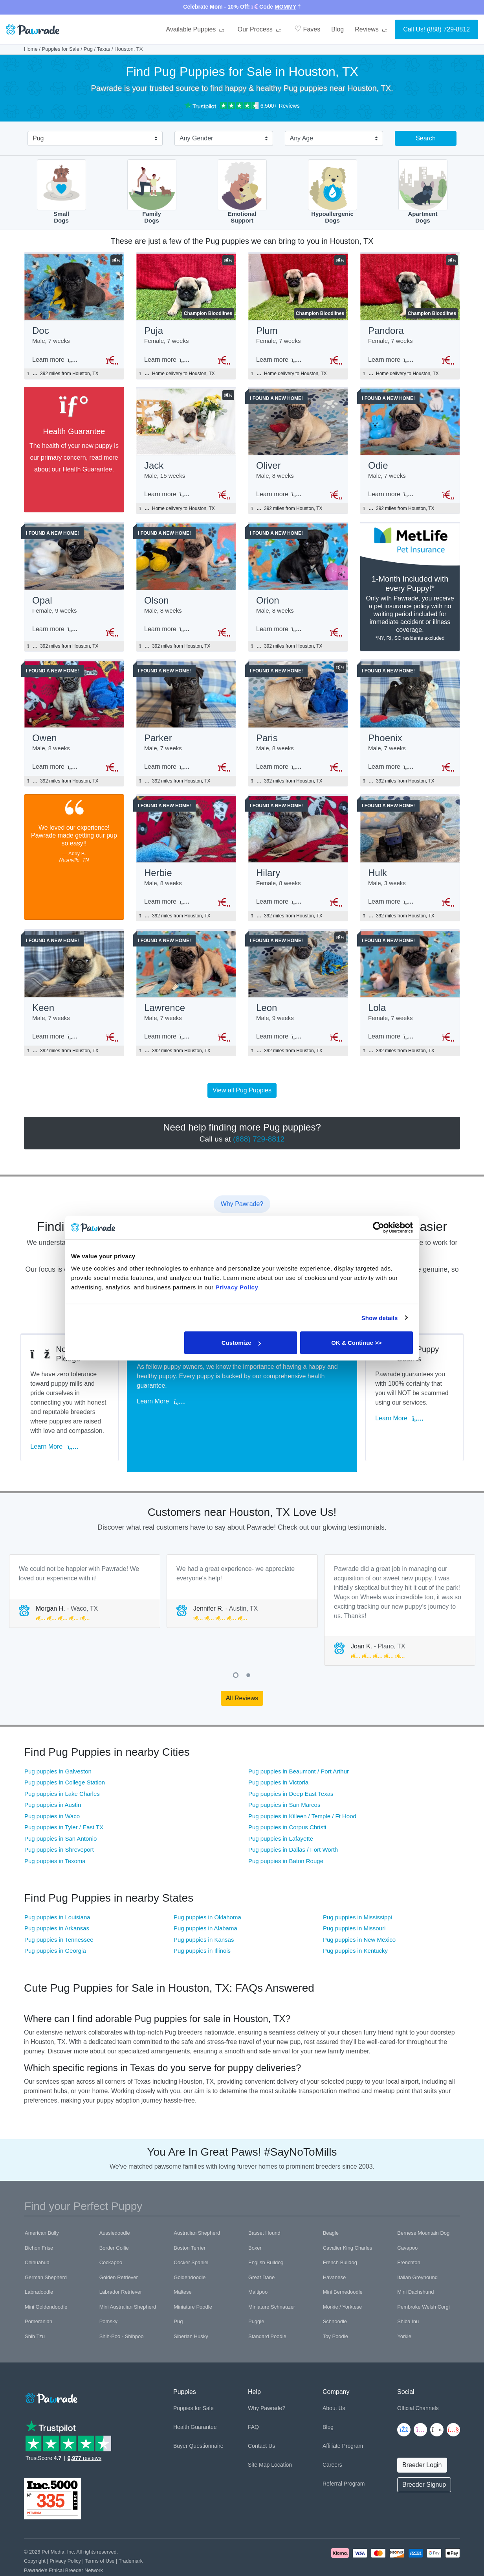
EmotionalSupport (242, 191)
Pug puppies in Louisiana (57, 1892)
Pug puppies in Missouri (354, 1903)
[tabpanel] (84, 1566)
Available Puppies (196, 29)
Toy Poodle (335, 2311)
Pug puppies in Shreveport (59, 1824)
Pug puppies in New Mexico (359, 1914)
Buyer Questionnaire (198, 2421)
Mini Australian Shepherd (127, 2282)
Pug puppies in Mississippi (357, 1892)
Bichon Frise (39, 2223)
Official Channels (418, 2383)
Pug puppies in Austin (52, 1779)
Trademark (131, 2536)
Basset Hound (264, 2208)
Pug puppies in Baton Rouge (285, 1835)
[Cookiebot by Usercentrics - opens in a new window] (378, 1227)
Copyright (35, 2536)
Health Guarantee (87, 471)
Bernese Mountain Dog (423, 2208)
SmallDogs (61, 191)
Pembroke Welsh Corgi (423, 2282)
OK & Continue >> (356, 1342)
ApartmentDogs (422, 191)
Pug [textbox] (38, 138)
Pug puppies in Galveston (58, 1746)
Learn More (58, 1432)
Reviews (372, 29)
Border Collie (114, 2223)
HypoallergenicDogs (332, 191)
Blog (337, 29)
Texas (103, 49)
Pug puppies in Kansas (204, 1914)
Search (426, 138)
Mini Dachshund (415, 2267)
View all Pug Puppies (242, 1100)
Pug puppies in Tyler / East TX (63, 1802)
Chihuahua (37, 2237)
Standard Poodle (267, 2311)
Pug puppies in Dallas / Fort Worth (293, 1824)
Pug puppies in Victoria (278, 1757)
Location (281, 2439)
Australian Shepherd (197, 2208)
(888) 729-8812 (448, 29)
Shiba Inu (408, 2296)
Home (31, 49)
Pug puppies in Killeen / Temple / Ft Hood (302, 1791)
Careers (332, 2439)
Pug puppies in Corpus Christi (287, 1802)
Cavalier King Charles (347, 2223)
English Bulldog (266, 2237)
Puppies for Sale (60, 49)
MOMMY (285, 7)
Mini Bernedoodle (343, 2267)
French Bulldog (340, 2237)
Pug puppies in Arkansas (56, 1903)
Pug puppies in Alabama (205, 1903)
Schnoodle (335, 2296)
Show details (379, 1317)
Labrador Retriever (120, 2267)
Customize (241, 1342)
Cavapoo (407, 2223)
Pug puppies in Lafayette (280, 1813)
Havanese (334, 2252)
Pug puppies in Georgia (55, 1925)
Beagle (331, 2208)
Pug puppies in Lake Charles (62, 1768)
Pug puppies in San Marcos (284, 1779)
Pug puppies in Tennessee (59, 1914)
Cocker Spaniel (191, 2237)
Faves (307, 28)
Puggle (256, 2296)
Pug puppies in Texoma (55, 1835)
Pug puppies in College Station (64, 1757)
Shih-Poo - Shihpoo (121, 2311)
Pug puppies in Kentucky (355, 1925)
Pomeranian (38, 2296)
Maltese (183, 2267)
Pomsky (108, 2296)
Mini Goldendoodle (46, 2282)
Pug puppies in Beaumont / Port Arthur (298, 1746)
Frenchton (408, 2237)
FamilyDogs (151, 191)
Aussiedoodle (114, 2208)
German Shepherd (46, 2252)
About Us (334, 2383)
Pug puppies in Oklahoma (207, 1892)
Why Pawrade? (266, 2383)
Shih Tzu (35, 2311)
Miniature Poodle (193, 2282)
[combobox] (92, 139)
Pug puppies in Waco (52, 1791)
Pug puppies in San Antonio (60, 1813)
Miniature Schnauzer (271, 2282)
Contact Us (261, 2421)
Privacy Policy (65, 2536)
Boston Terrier (189, 2223)
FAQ (253, 2402)
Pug (88, 49)
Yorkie (404, 2311)
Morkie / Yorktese (342, 2282)
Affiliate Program (343, 2421)
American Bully (42, 2208)
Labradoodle (39, 2267)
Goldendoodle (189, 2252)
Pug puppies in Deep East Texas (291, 1768)
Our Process (260, 29)
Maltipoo (258, 2267)
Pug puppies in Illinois (202, 1925)
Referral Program (344, 2458)
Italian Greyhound (417, 2252)
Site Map (259, 2439)
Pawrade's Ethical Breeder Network (63, 2545)
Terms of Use (99, 2536)
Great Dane (261, 2252)
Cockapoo (111, 2237)
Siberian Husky (191, 2311)
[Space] (50, 2372)
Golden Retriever (118, 2252)
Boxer (255, 2223)
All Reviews (242, 1673)
